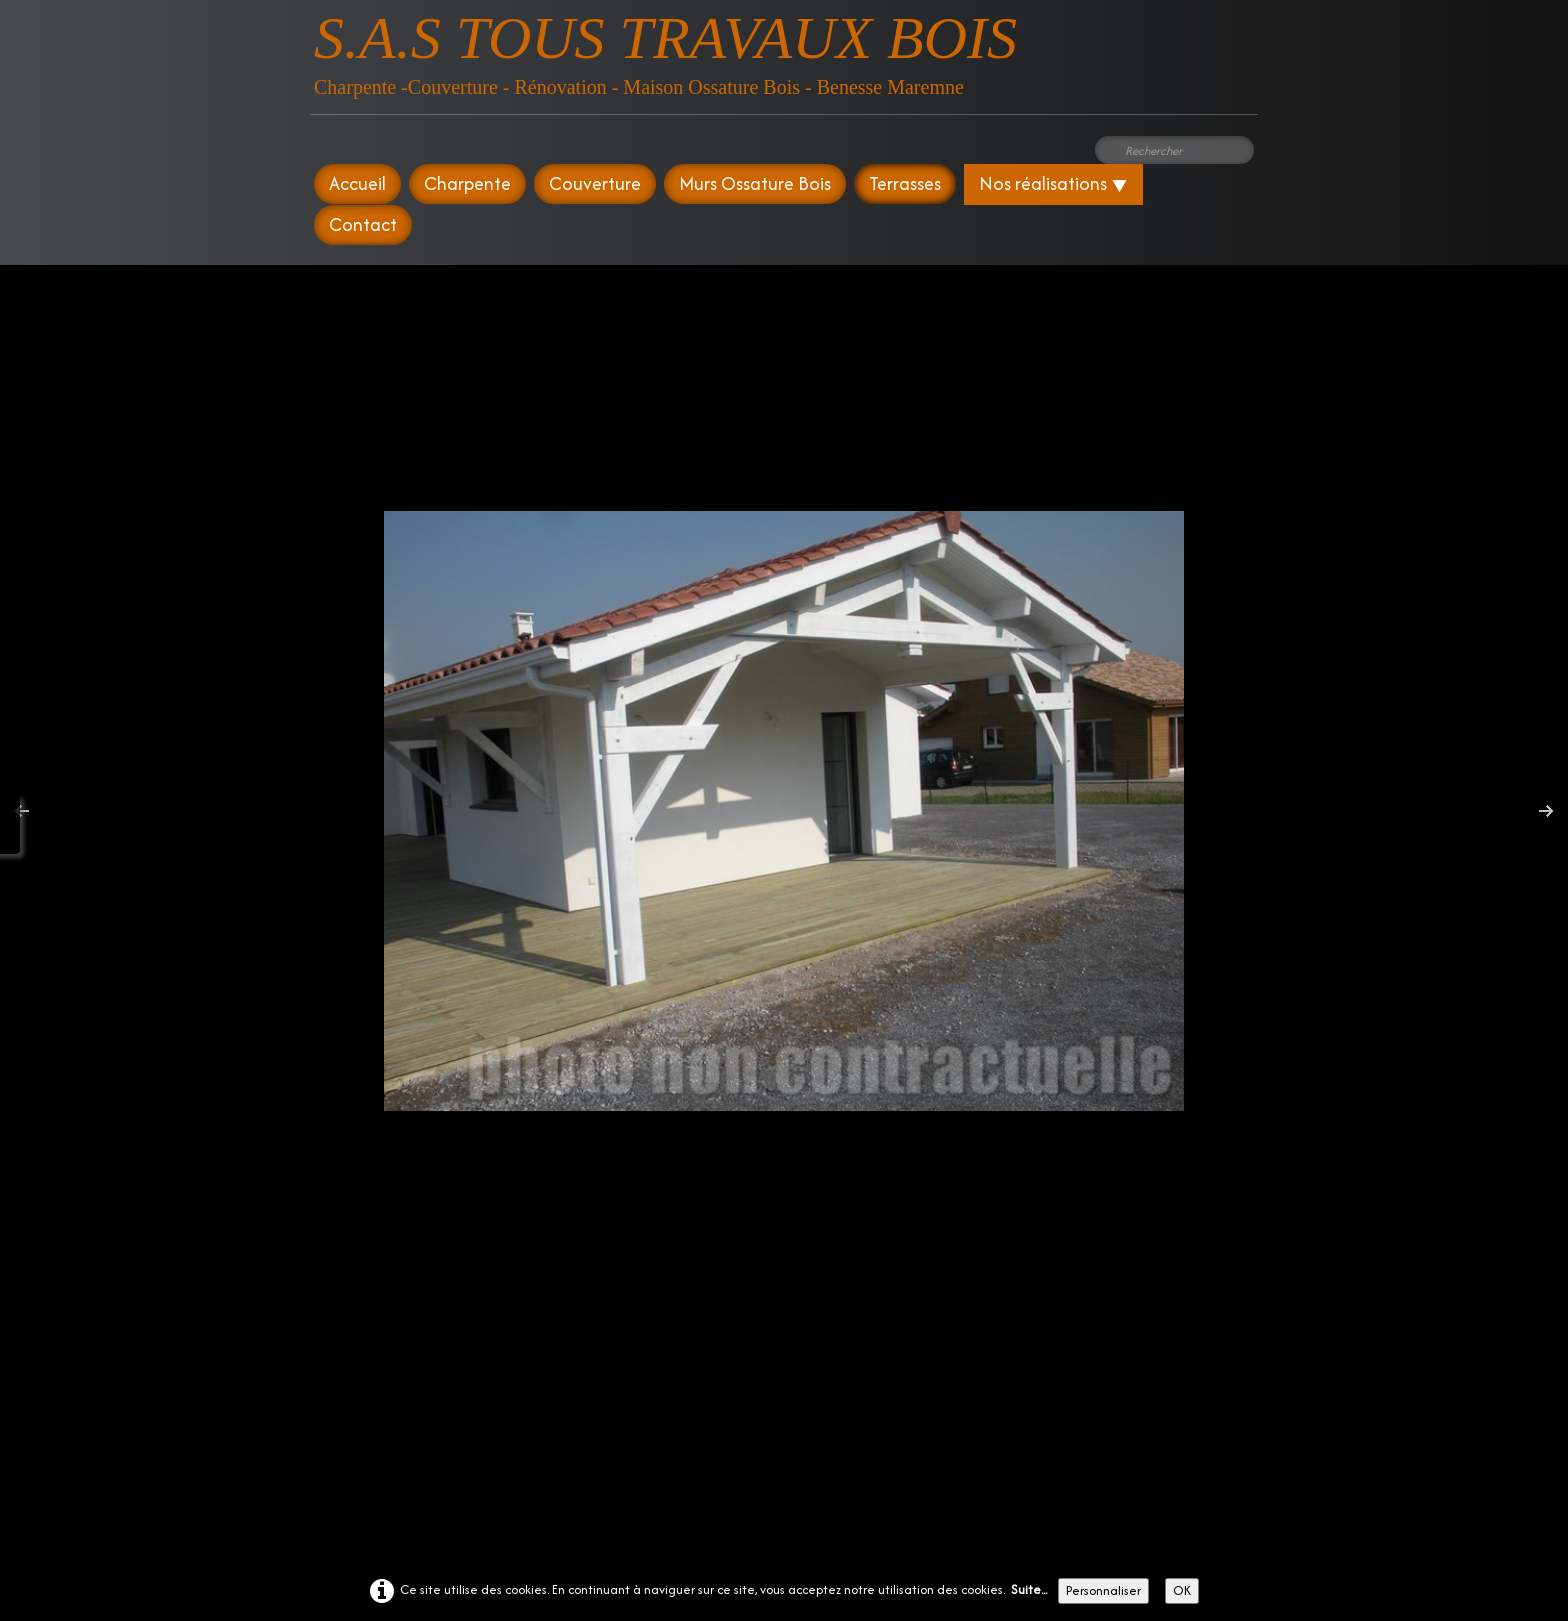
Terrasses (905, 183)
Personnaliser (1103, 1590)
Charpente (467, 183)
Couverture (595, 183)
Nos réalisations (1053, 183)
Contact (363, 224)
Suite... (1029, 1589)
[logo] (665, 49)
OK (1182, 1590)
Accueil (357, 183)
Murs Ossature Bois (755, 183)
